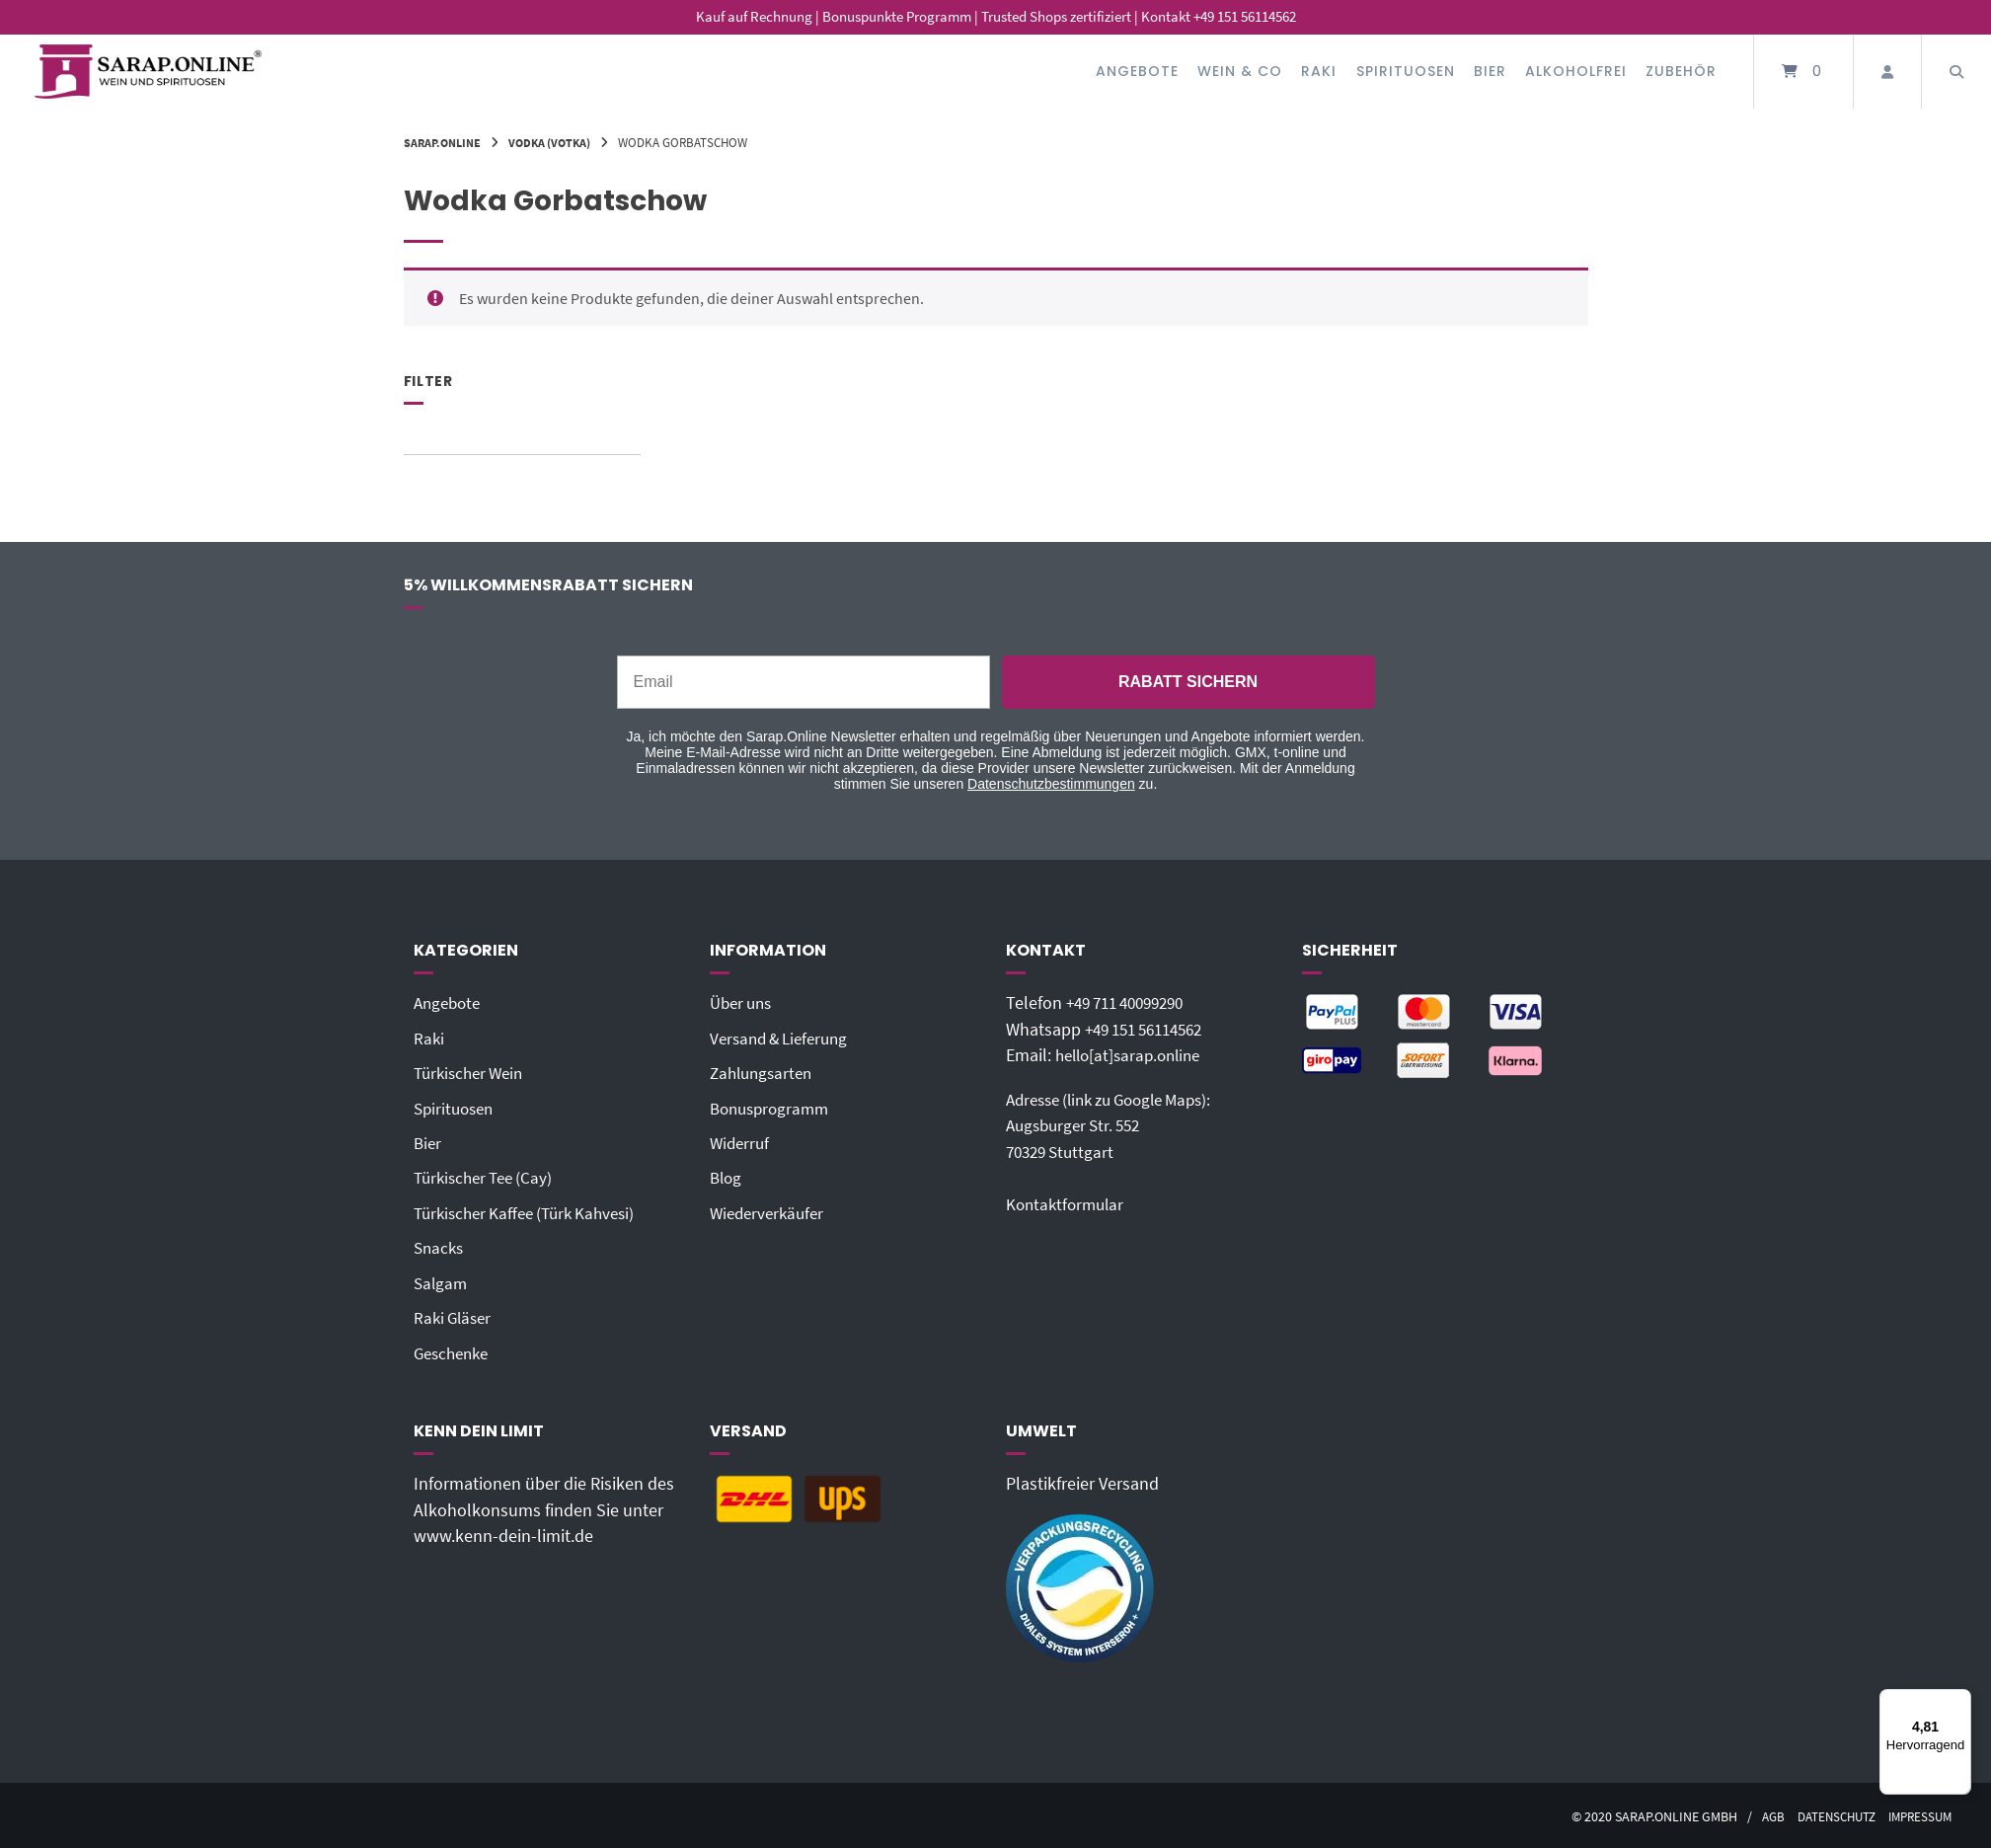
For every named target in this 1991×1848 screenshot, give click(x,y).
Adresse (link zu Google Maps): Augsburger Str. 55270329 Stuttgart (1119, 1125)
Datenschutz (1826, 1814)
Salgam (442, 1281)
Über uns (744, 1003)
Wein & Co (1239, 71)
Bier (1490, 71)
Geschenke (455, 1350)
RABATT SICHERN (1188, 681)
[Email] (803, 682)
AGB (1757, 1814)
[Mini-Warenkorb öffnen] (1803, 72)
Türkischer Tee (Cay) (488, 1177)
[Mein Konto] (1887, 72)
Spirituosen (1405, 71)
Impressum (1917, 1814)
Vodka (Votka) (557, 142)
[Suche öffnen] (1956, 72)
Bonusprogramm (773, 1107)
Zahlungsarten (764, 1073)
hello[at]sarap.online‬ (1133, 1055)
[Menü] (1959, 1701)
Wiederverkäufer (770, 1211)
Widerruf (741, 1142)
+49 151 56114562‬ (1151, 1029)
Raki (1319, 71)
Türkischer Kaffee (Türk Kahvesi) (532, 1211)
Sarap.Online (445, 142)
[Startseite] (148, 72)
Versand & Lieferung (784, 1037)
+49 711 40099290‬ (1132, 1003)
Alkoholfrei (1576, 71)
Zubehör (1681, 71)
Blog (727, 1177)
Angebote (1137, 71)
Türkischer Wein (473, 1073)
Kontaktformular (1068, 1203)
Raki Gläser (455, 1316)
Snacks (440, 1247)
